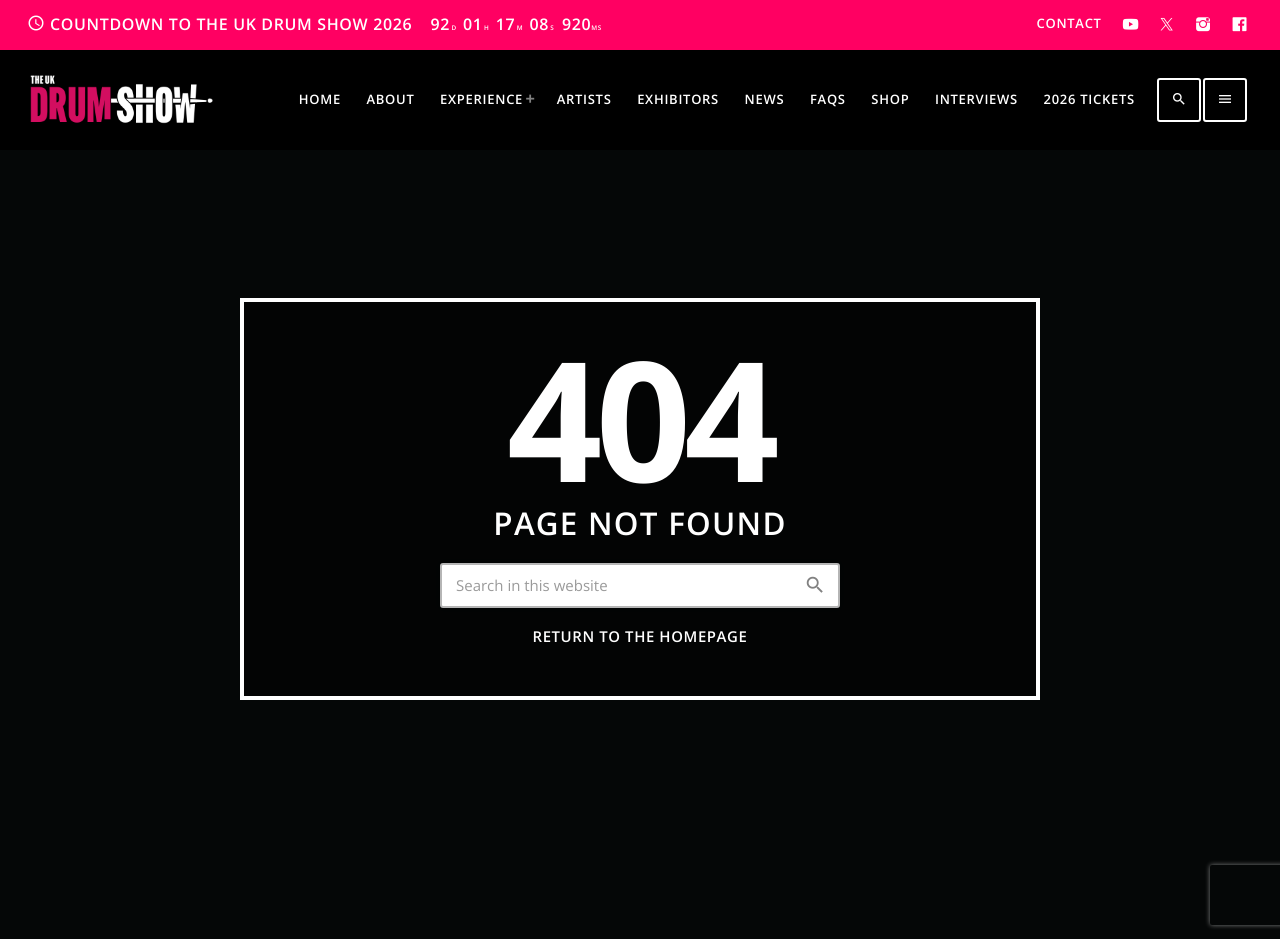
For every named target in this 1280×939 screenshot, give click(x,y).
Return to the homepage (640, 637)
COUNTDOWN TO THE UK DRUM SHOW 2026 (314, 24)
